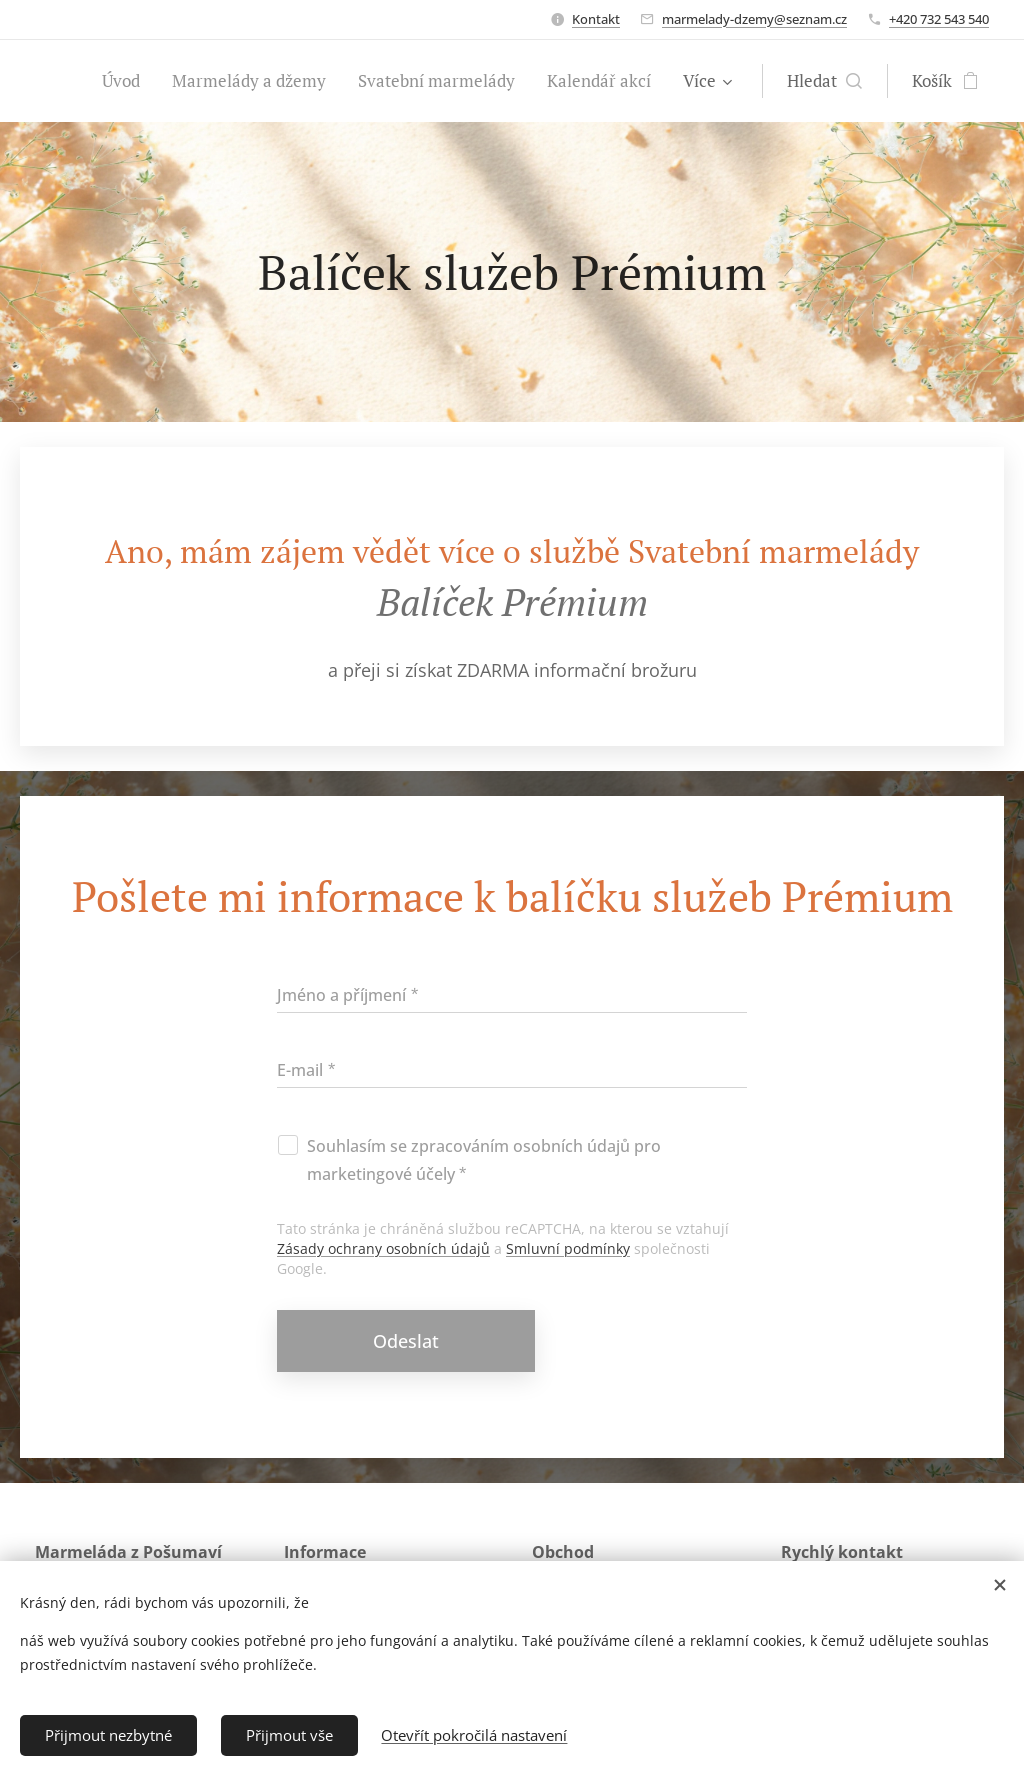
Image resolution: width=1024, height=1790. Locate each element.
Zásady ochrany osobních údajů (383, 1248)
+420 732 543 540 (939, 19)
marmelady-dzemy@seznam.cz (754, 19)
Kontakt (596, 19)
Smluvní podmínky (568, 1248)
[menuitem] (126, 81)
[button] (824, 81)
